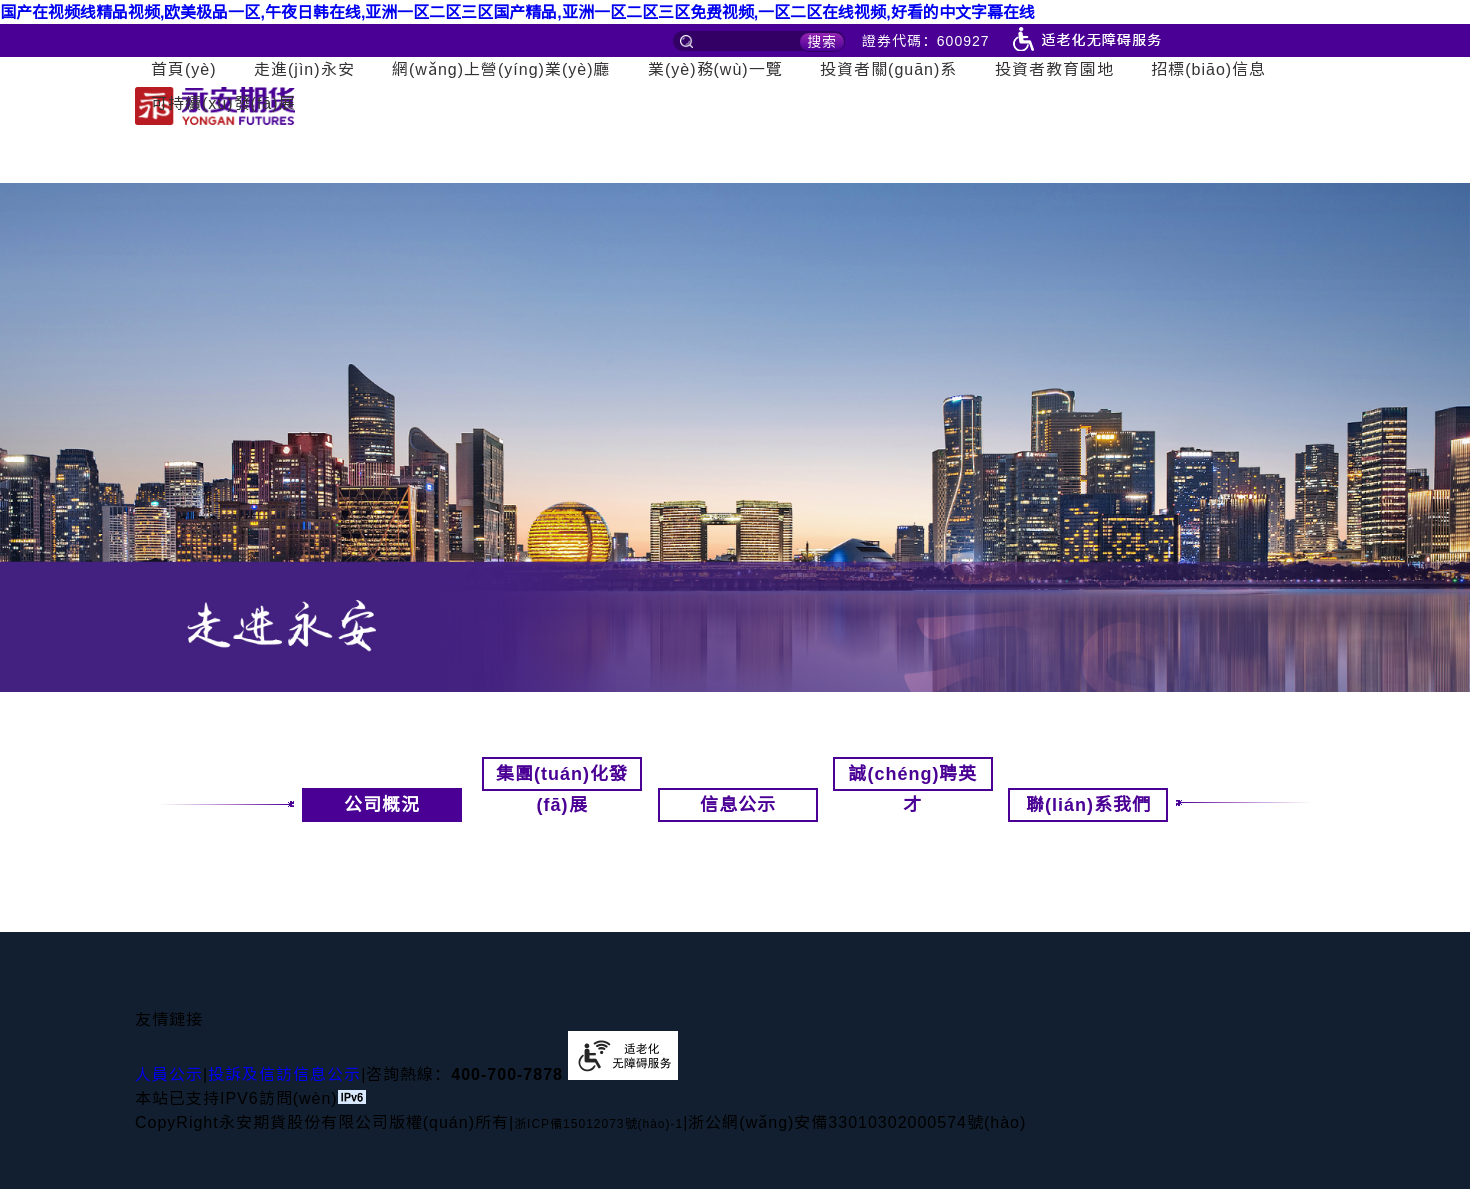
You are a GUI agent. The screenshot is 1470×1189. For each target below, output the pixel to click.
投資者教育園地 (1054, 69)
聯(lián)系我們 (1097, 805)
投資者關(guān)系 (888, 69)
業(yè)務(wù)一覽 (715, 69)
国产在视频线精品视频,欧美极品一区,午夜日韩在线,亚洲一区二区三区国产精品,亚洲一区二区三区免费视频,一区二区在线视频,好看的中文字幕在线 (517, 12)
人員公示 (169, 1074)
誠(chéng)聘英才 (912, 777)
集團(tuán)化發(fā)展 (562, 777)
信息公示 (738, 805)
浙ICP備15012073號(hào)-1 (598, 1124)
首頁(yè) (184, 69)
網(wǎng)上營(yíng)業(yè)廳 (501, 69)
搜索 (822, 42)
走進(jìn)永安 (304, 69)
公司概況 (361, 805)
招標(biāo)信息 (1208, 69)
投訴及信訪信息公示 (284, 1074)
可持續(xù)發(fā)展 (223, 103)
